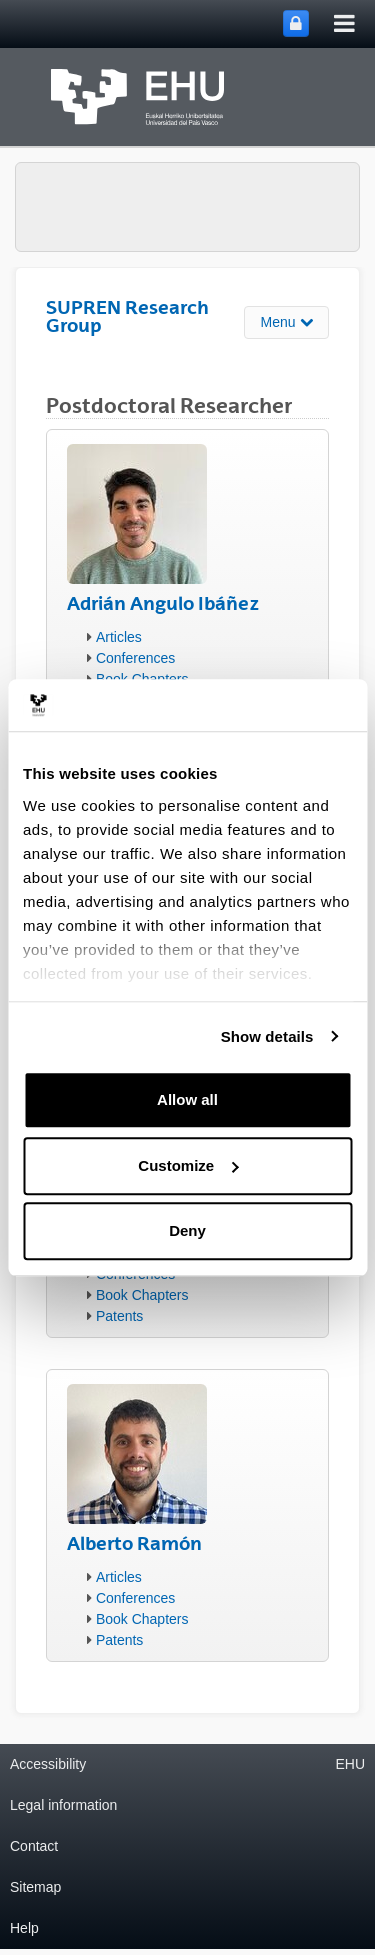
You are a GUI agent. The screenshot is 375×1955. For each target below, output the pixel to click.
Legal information (63, 1805)
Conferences (135, 658)
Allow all (187, 1099)
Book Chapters (142, 1295)
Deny (187, 1230)
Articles (119, 637)
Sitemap (35, 1887)
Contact (34, 1846)
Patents (119, 1316)
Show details (267, 1036)
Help (24, 1928)
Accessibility (48, 1764)
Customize (188, 1165)
